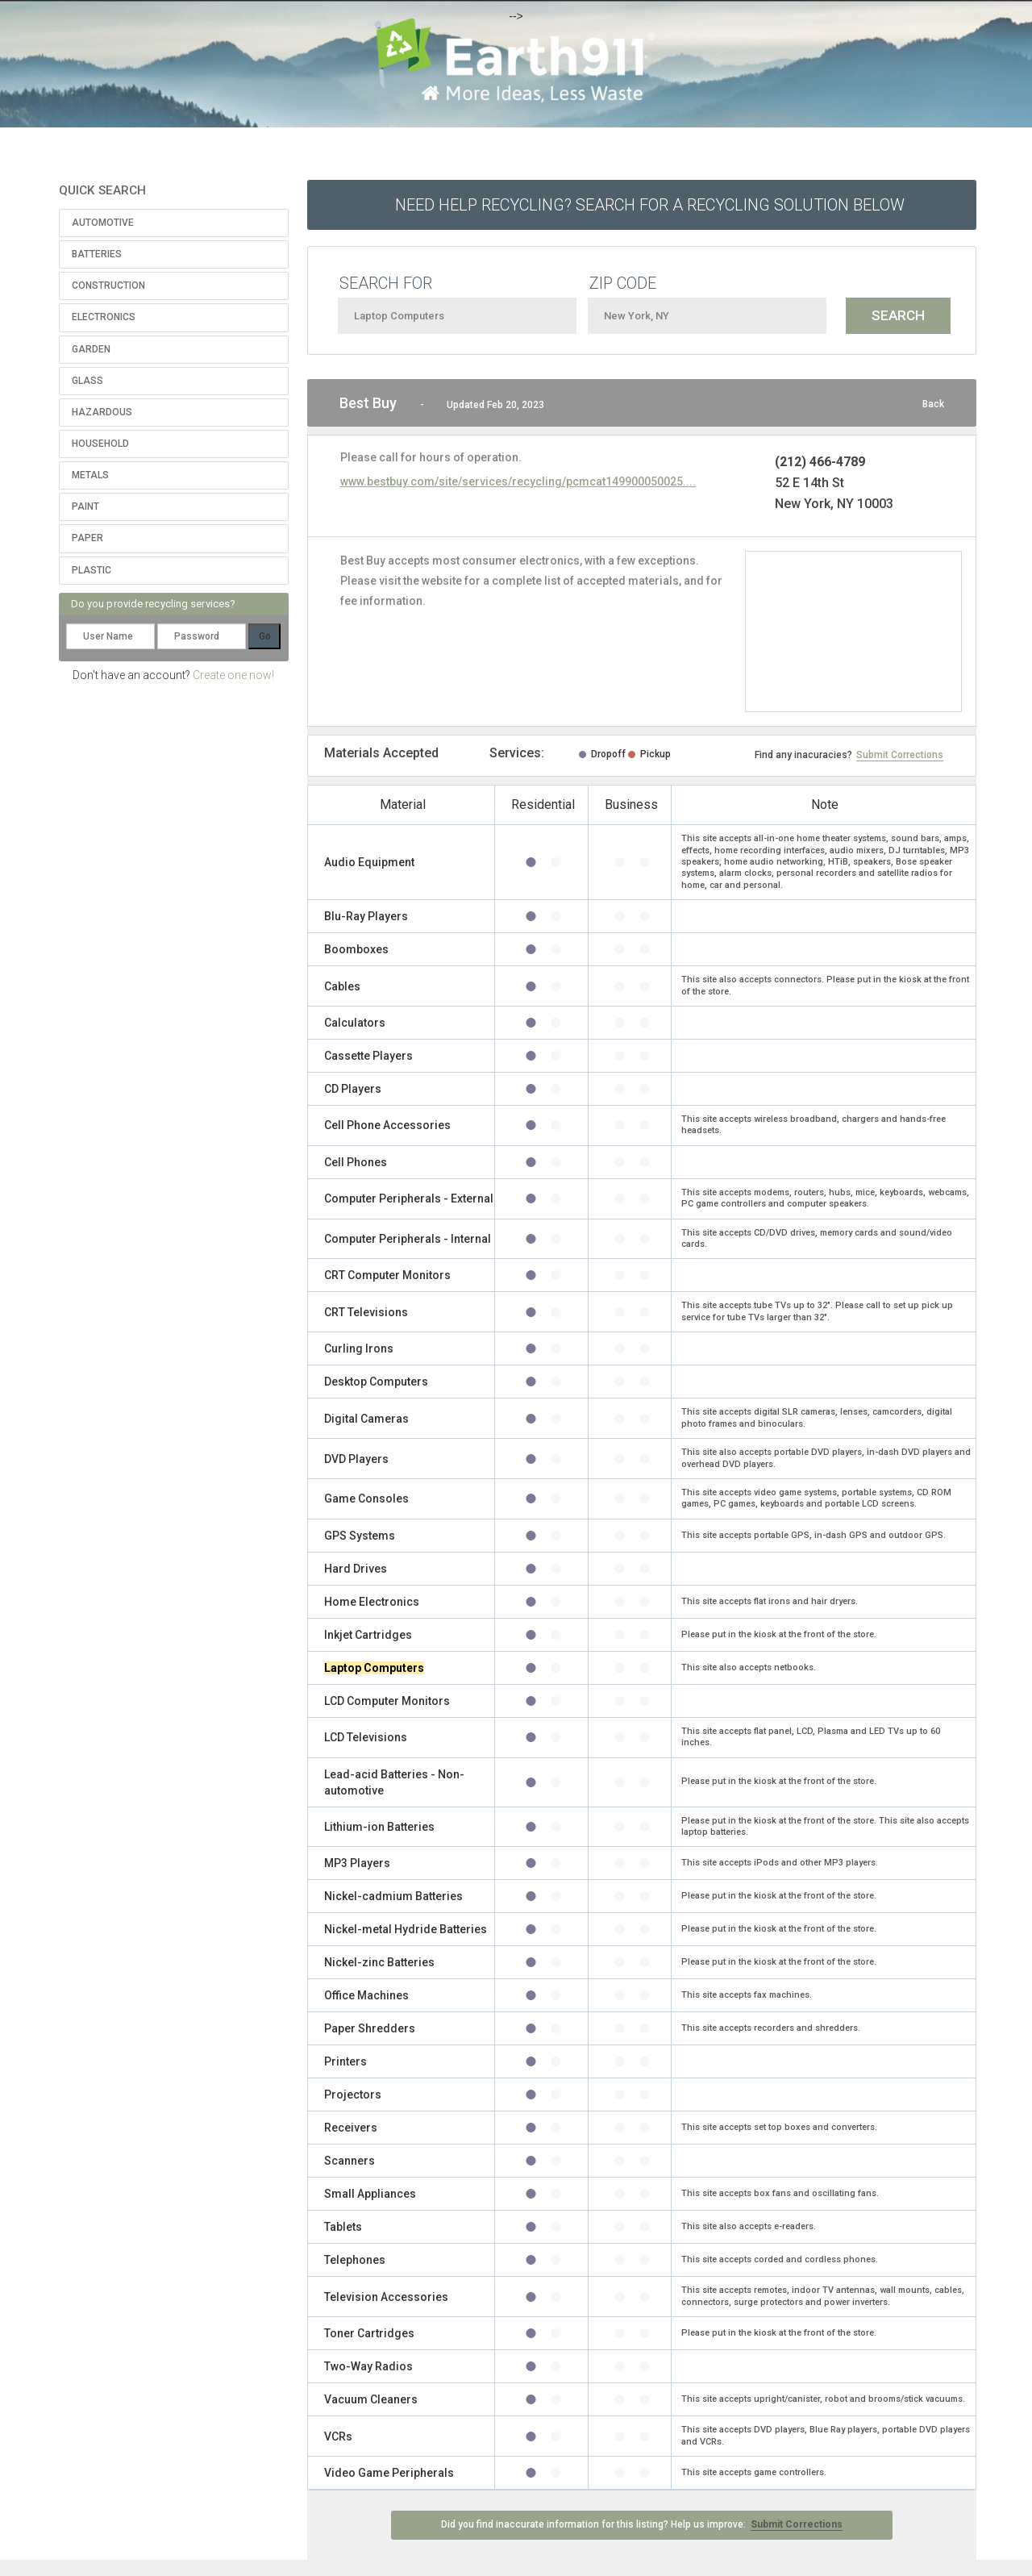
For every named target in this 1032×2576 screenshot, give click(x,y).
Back (933, 404)
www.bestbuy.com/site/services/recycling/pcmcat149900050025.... (518, 481)
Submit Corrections (899, 755)
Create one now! (233, 675)
